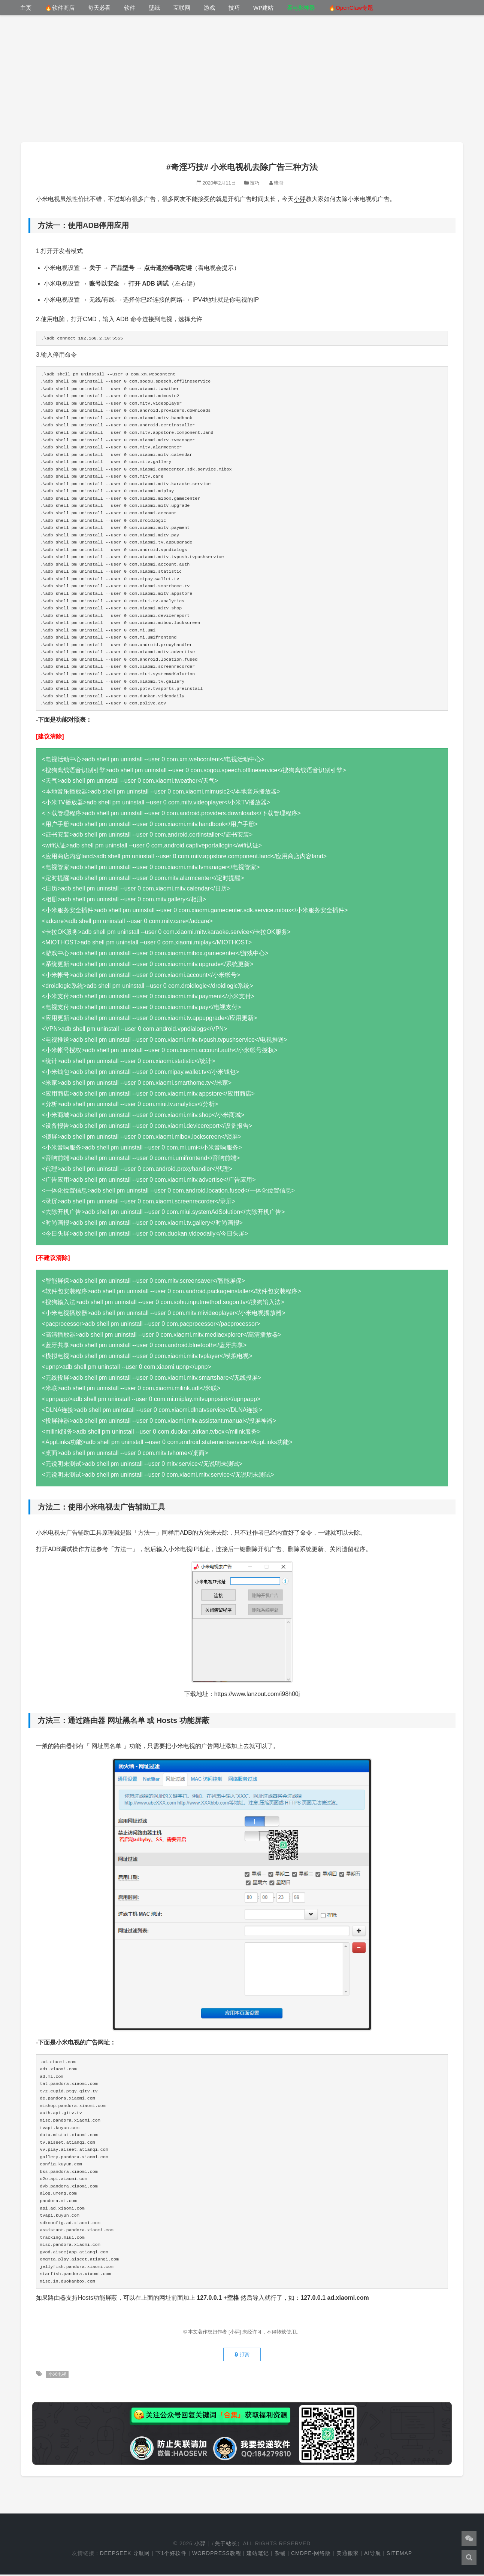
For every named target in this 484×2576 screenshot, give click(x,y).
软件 (129, 7)
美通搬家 (347, 2555)
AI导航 (372, 2555)
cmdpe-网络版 (311, 2555)
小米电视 (57, 2375)
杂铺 (280, 2555)
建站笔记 (257, 2555)
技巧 (234, 7)
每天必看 (99, 7)
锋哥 (279, 183)
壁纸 (154, 7)
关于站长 (226, 2545)
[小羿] (235, 2332)
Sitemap (399, 2555)
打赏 (242, 2356)
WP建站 (263, 7)
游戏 (209, 7)
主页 (25, 7)
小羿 (300, 199)
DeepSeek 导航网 (125, 2555)
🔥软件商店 (60, 7)
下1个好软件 (171, 2555)
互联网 (181, 7)
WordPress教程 (216, 2555)
